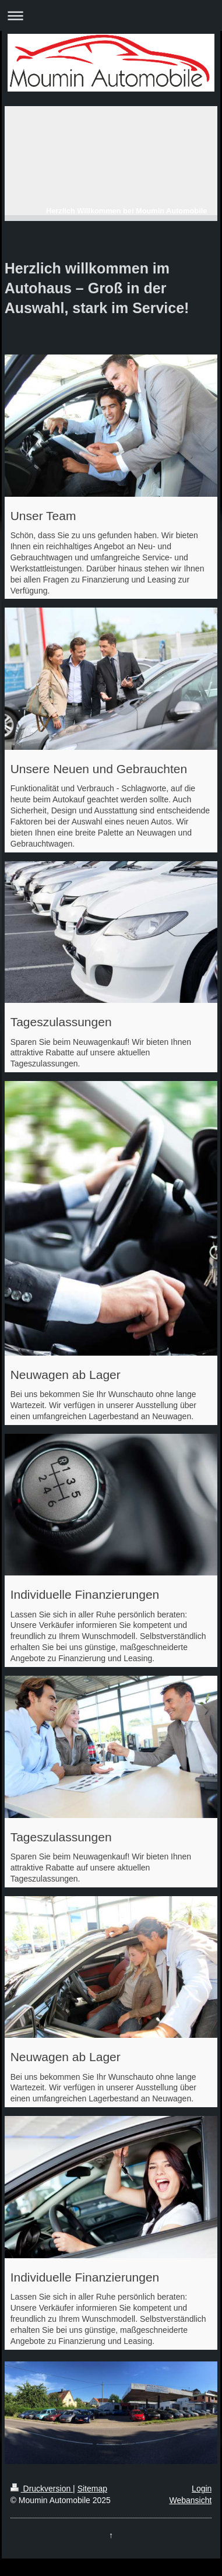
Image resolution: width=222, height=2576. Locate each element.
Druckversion (41, 2488)
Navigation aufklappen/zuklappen (111, 15)
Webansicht (190, 2500)
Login (202, 2488)
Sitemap (92, 2488)
